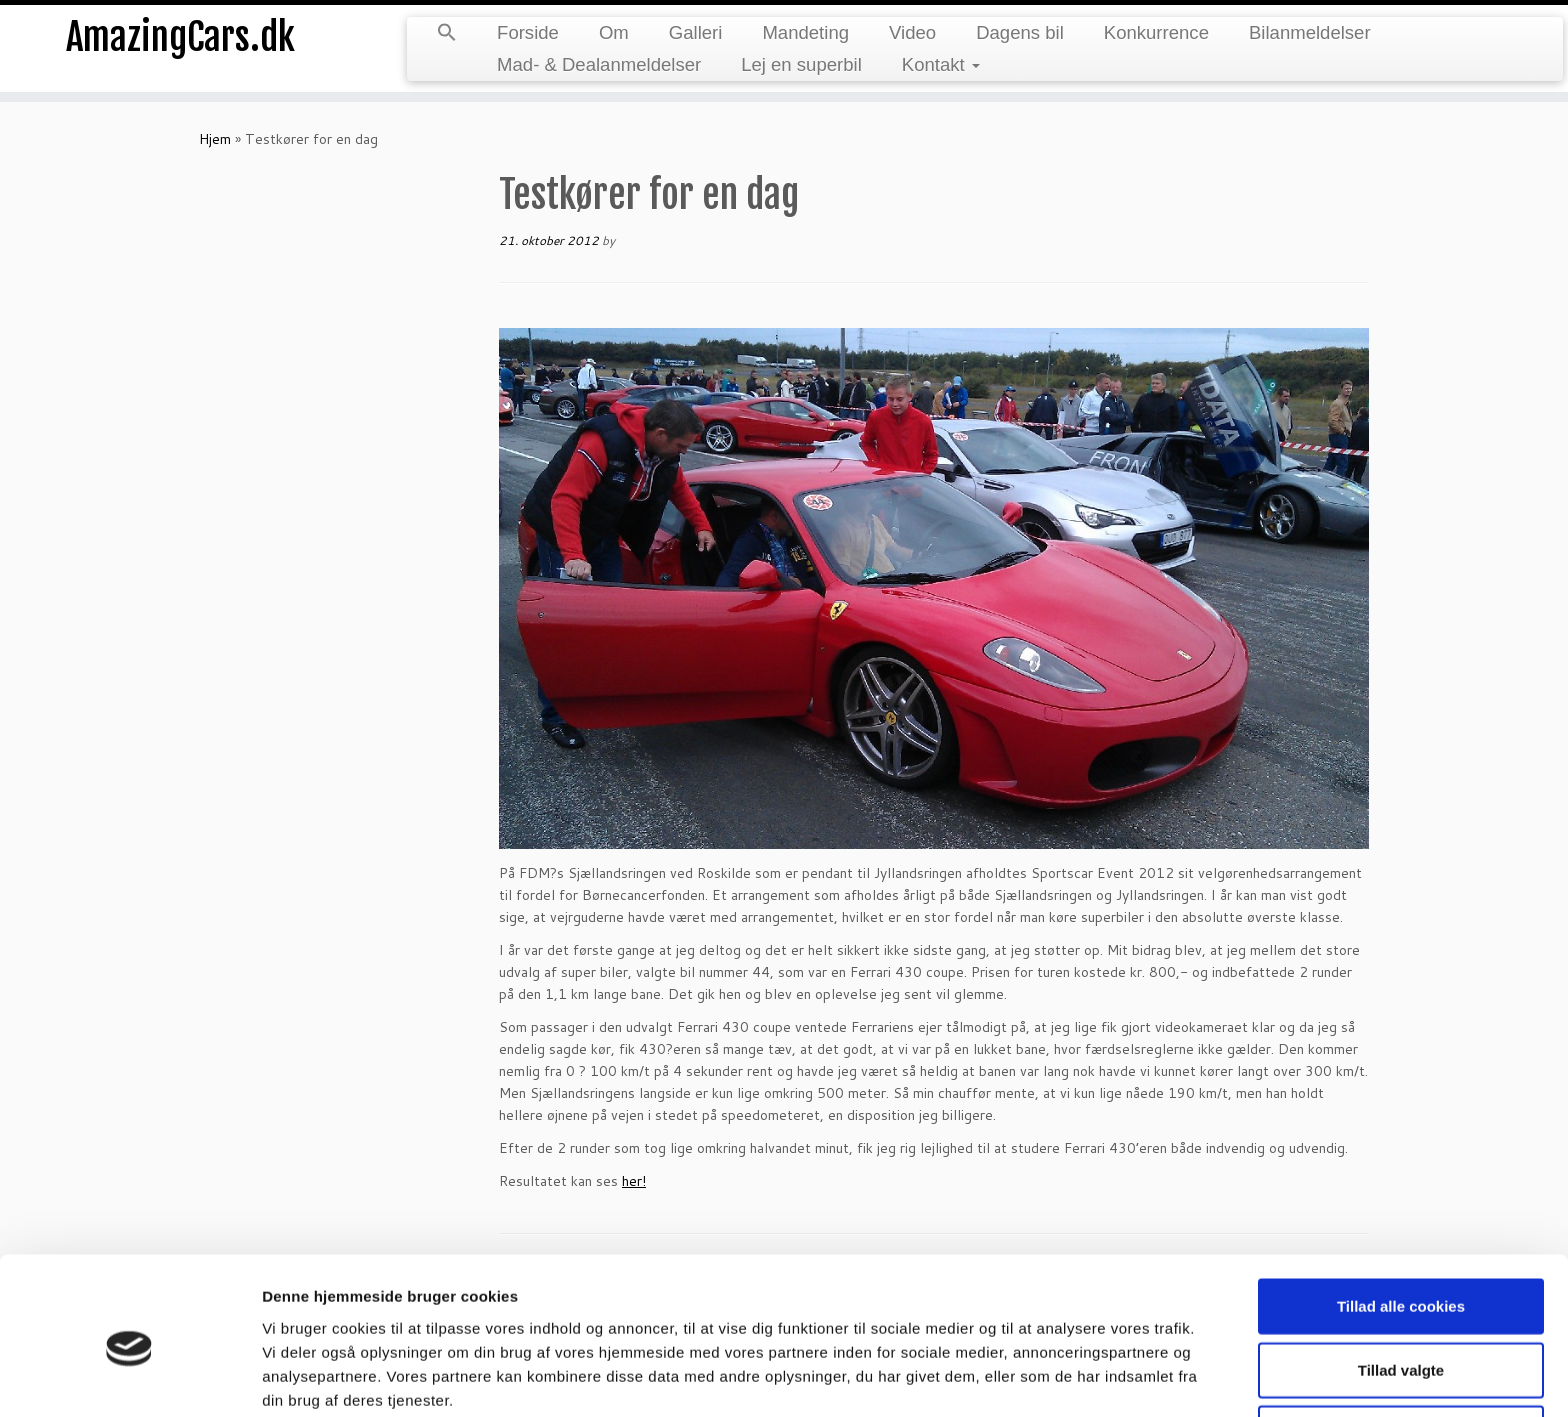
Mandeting (805, 32)
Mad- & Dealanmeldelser (599, 64)
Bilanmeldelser (1310, 32)
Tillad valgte (1401, 1283)
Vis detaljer (1039, 1377)
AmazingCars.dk (181, 40)
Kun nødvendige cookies (1401, 1346)
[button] (447, 34)
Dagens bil (1020, 32)
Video (912, 32)
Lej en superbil (801, 64)
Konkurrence (1156, 32)
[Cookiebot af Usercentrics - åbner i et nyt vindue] (129, 1378)
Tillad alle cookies (1401, 1219)
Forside (528, 32)
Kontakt (941, 64)
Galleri (696, 32)
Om (614, 32)
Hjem (215, 139)
